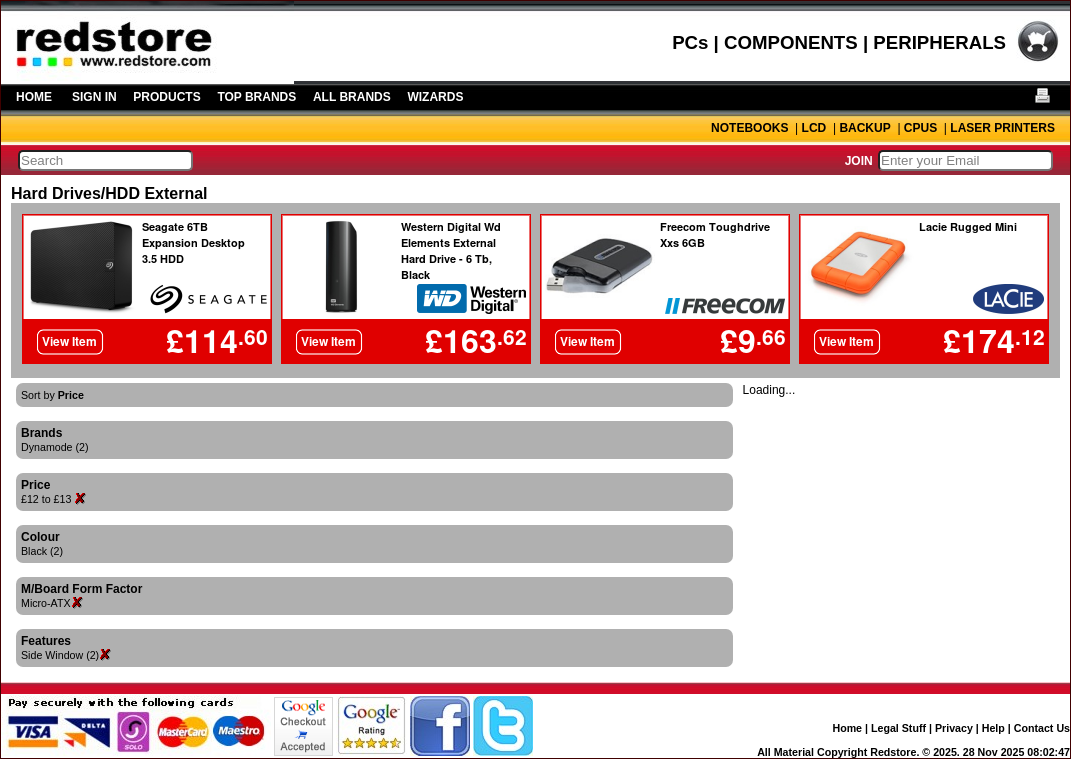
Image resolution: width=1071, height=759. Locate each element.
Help (993, 728)
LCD (814, 128)
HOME (34, 97)
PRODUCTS (166, 97)
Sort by (52, 395)
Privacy (954, 728)
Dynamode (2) (55, 447)
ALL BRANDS (352, 97)
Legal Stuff (898, 728)
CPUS (920, 128)
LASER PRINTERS (1002, 128)
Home (847, 728)
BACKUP (864, 128)
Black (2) (42, 551)
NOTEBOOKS (749, 128)
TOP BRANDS (256, 97)
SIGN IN (94, 97)
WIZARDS (435, 97)
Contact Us (1042, 728)
